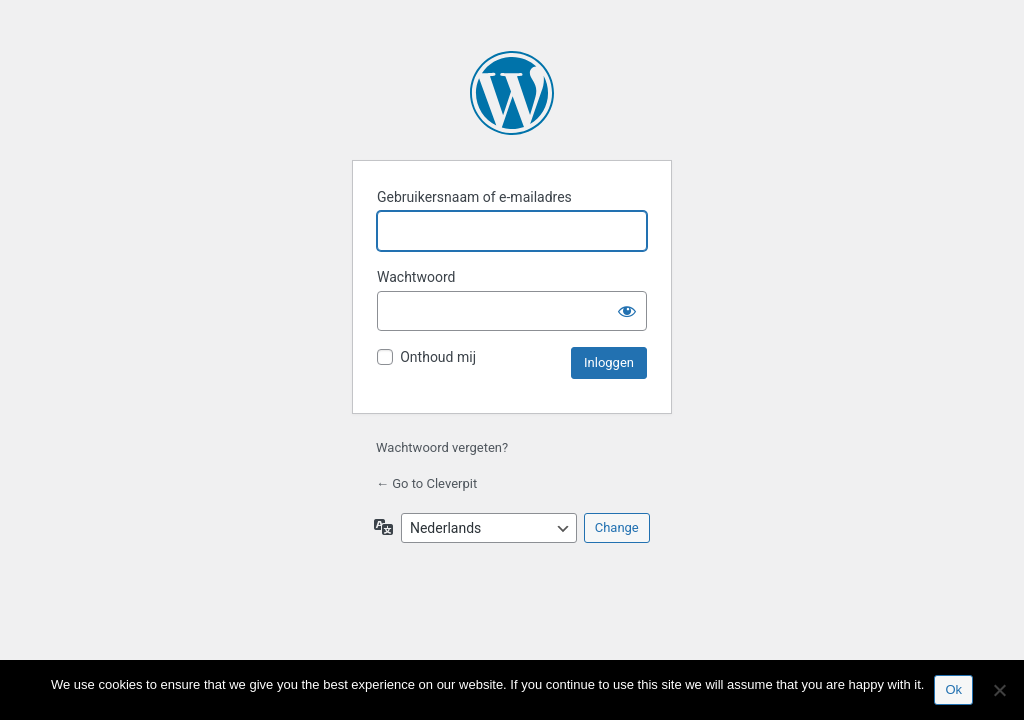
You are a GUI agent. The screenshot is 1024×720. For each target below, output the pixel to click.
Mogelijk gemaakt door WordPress (512, 93)
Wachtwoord (416, 277)
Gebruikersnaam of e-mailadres (474, 197)
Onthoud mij (438, 357)
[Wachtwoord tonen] (627, 311)
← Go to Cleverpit (426, 483)
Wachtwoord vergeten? (442, 447)
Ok (953, 689)
